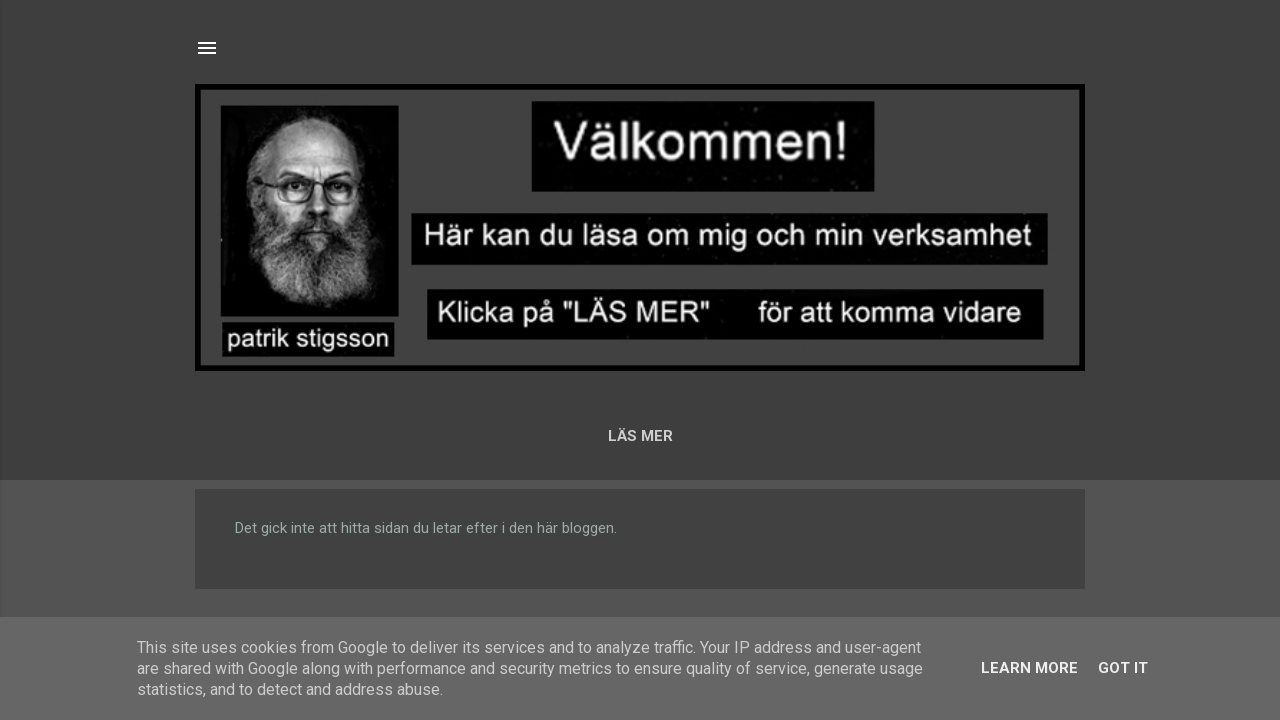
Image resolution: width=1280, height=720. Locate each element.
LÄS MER (640, 436)
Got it (1123, 668)
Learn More (1029, 668)
